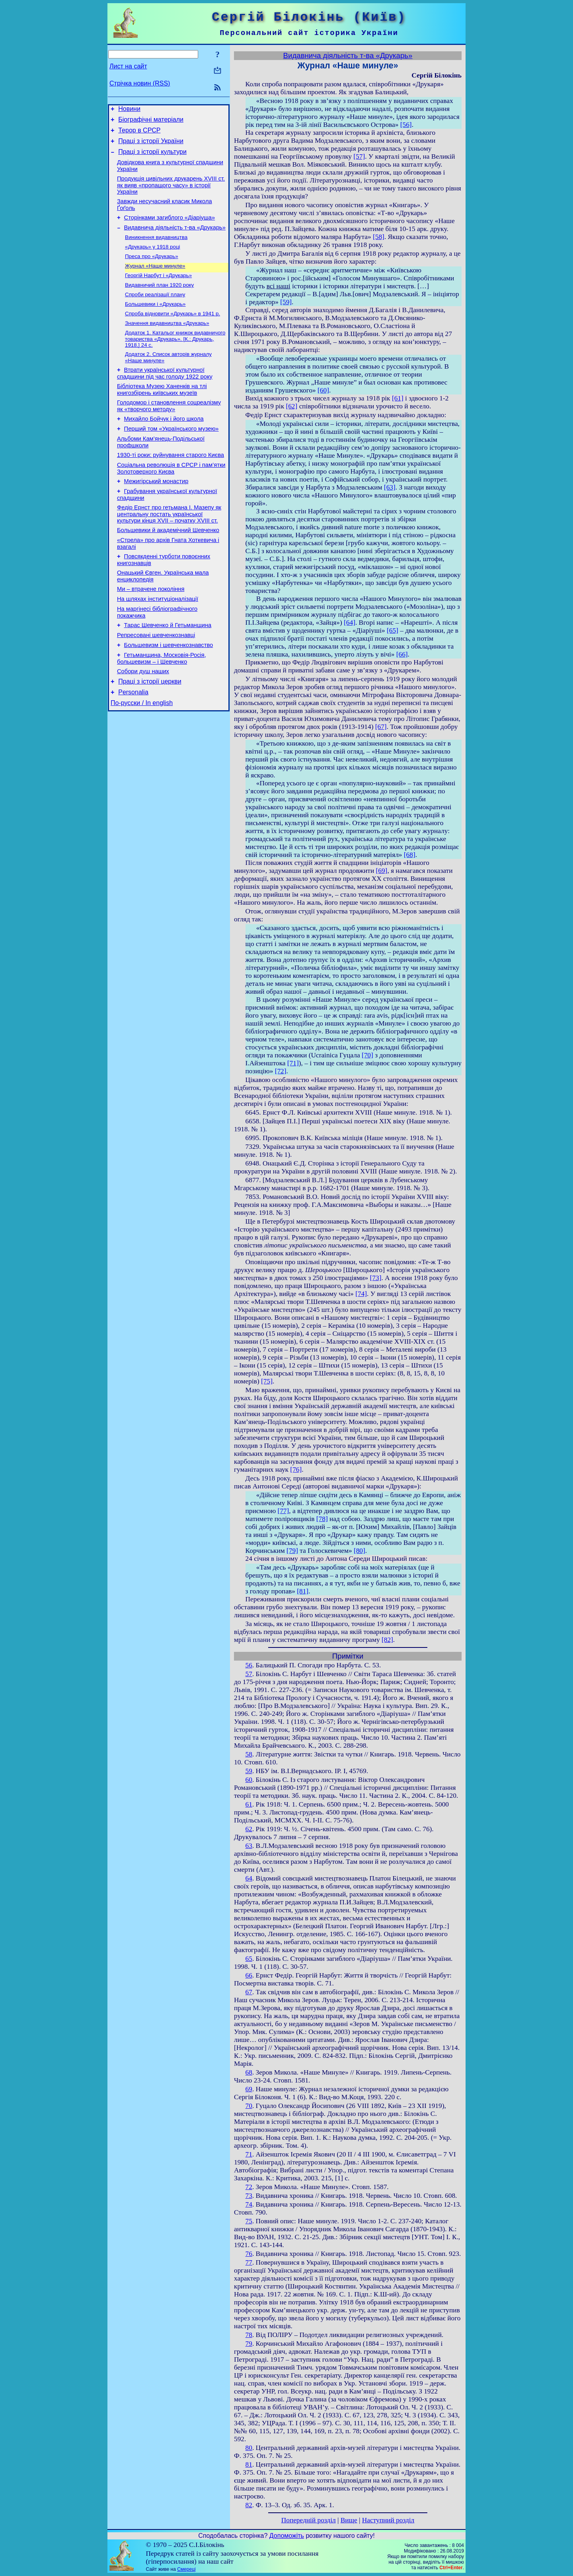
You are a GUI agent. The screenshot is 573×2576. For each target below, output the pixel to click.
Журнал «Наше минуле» (155, 281)
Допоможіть (286, 2535)
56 (249, 1665)
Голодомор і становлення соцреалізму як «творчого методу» (169, 430)
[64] (349, 622)
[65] (392, 630)
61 (249, 1804)
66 (249, 1975)
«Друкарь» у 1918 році (152, 260)
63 (249, 1845)
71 (249, 2154)
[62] (291, 406)
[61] (397, 398)
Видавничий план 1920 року (159, 302)
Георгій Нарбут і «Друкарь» (158, 291)
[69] (382, 870)
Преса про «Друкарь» (151, 271)
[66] (402, 654)
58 (249, 1754)
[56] (406, 124)
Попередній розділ (308, 2520)
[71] (293, 1063)
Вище (349, 2520)
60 (249, 1779)
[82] (387, 1640)
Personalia (133, 743)
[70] (367, 1055)
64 (249, 1878)
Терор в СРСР (139, 133)
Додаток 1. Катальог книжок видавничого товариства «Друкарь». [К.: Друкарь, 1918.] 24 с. (175, 359)
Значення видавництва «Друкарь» (167, 343)
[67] (381, 726)
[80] (359, 1550)
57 (249, 1674)
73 (249, 2195)
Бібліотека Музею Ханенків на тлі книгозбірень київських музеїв (162, 413)
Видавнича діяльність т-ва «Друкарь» (175, 239)
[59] (286, 302)
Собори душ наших (143, 720)
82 (249, 2505)
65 (249, 1958)
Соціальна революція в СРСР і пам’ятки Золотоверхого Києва (171, 499)
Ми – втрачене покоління (150, 629)
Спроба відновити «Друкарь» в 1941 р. (172, 333)
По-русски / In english (142, 755)
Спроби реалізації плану (155, 312)
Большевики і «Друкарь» (155, 322)
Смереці (186, 2569)
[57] (359, 156)
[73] (376, 1278)
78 (249, 2335)
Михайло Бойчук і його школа (164, 445)
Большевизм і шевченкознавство (168, 691)
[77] (283, 1511)
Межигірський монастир (156, 513)
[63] (390, 487)
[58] (378, 237)
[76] (296, 1469)
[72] (280, 1071)
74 (249, 2204)
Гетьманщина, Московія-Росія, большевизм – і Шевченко (161, 706)
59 (249, 1771)
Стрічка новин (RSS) (139, 83)
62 (249, 1829)
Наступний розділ (388, 2520)
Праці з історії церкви (149, 731)
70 (249, 2106)
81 (249, 2464)
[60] (323, 390)
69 (249, 2089)
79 (249, 2343)
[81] (302, 1591)
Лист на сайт (128, 66)
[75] (267, 1381)
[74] (361, 1294)
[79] (292, 1550)
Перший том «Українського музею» (171, 456)
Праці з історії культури (152, 157)
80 (249, 2448)
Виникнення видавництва (156, 250)
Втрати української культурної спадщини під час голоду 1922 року (164, 395)
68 (249, 2072)
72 (249, 2187)
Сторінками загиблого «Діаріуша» (169, 228)
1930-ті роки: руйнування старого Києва (170, 485)
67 (249, 1992)
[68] (409, 855)
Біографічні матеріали (150, 122)
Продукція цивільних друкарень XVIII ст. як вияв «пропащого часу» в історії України (171, 193)
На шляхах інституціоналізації (157, 640)
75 (249, 2221)
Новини (129, 110)
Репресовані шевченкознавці (156, 680)
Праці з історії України (150, 145)
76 (249, 2253)
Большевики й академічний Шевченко (168, 566)
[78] (322, 1519)
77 (249, 2262)
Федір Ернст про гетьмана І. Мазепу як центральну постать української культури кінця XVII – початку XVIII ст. (169, 548)
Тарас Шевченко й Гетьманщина (168, 669)
